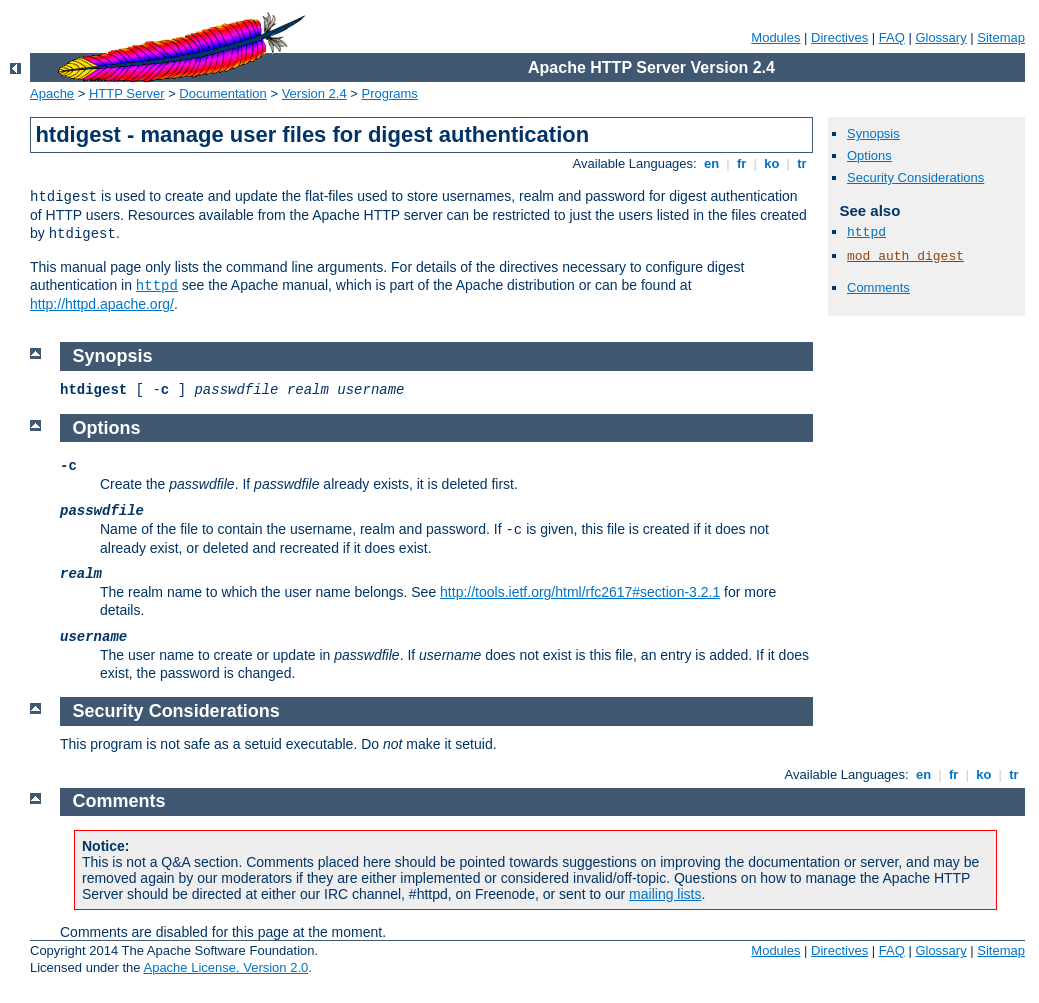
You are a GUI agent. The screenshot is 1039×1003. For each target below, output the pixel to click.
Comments (878, 287)
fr (741, 163)
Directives (839, 37)
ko (772, 163)
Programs (390, 93)
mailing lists (665, 894)
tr (802, 163)
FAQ (892, 37)
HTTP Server (127, 93)
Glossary (940, 37)
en (711, 163)
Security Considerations (915, 177)
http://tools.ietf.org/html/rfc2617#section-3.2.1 (580, 592)
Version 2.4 (314, 93)
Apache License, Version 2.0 (225, 967)
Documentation (222, 93)
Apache (52, 93)
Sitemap (1001, 37)
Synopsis (873, 133)
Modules (775, 37)
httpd (157, 286)
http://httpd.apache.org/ (102, 304)
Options (869, 155)
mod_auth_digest (905, 256)
